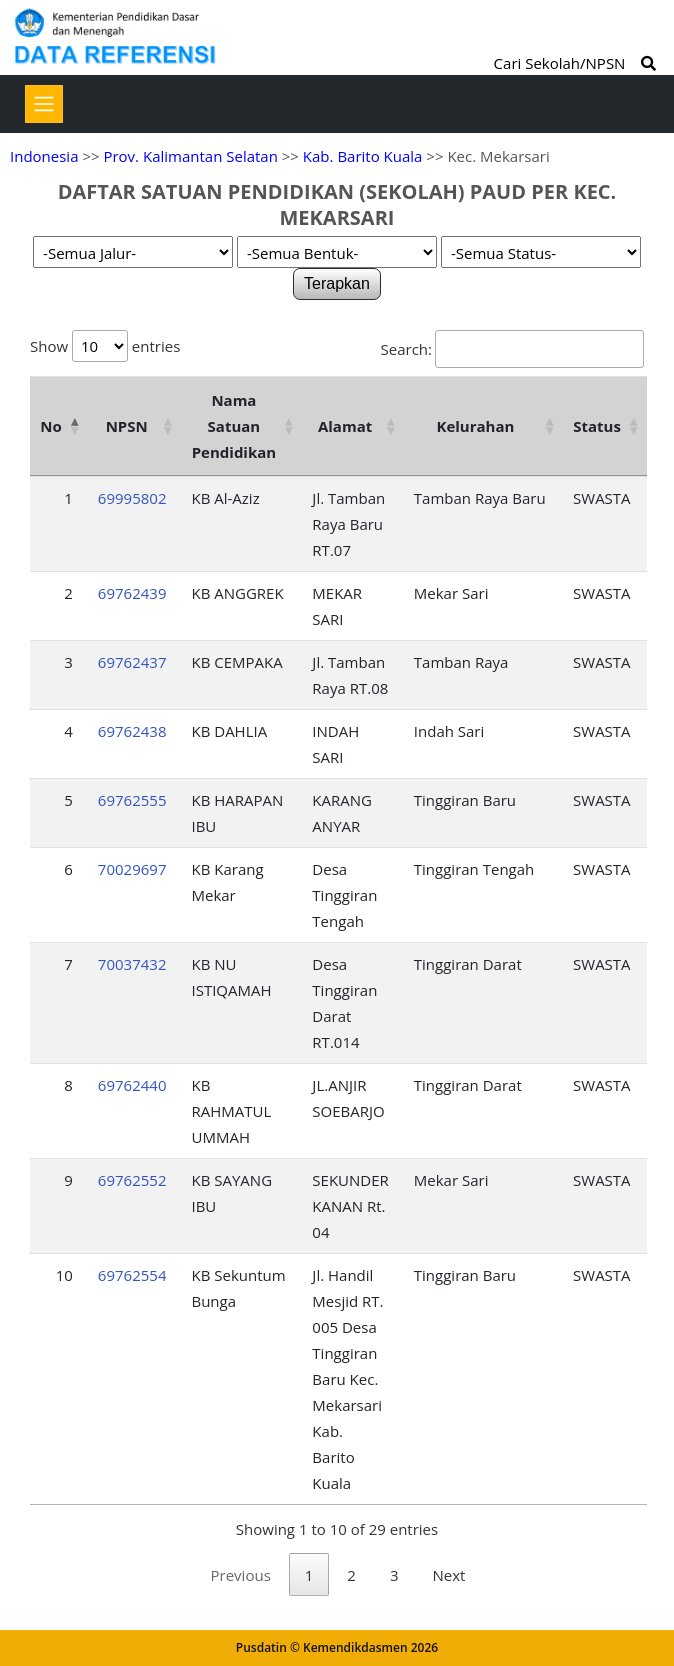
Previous (241, 1575)
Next (449, 1575)
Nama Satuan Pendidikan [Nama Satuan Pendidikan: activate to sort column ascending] (234, 426)
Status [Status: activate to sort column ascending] (597, 426)
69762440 (132, 1085)
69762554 (132, 1275)
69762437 (132, 662)
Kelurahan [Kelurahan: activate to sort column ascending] (475, 426)
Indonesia (44, 156)
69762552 (132, 1180)
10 (64, 1275)
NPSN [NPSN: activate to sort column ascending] (127, 426)
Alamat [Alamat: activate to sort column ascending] (345, 426)
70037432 (132, 964)
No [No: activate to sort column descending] (50, 426)
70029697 (132, 869)
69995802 (132, 498)
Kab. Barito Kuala (363, 156)
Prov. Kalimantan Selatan (190, 156)
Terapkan (337, 283)
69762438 (132, 731)
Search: (512, 349)
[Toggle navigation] (44, 104)
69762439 (132, 593)
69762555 (132, 800)
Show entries (105, 346)
